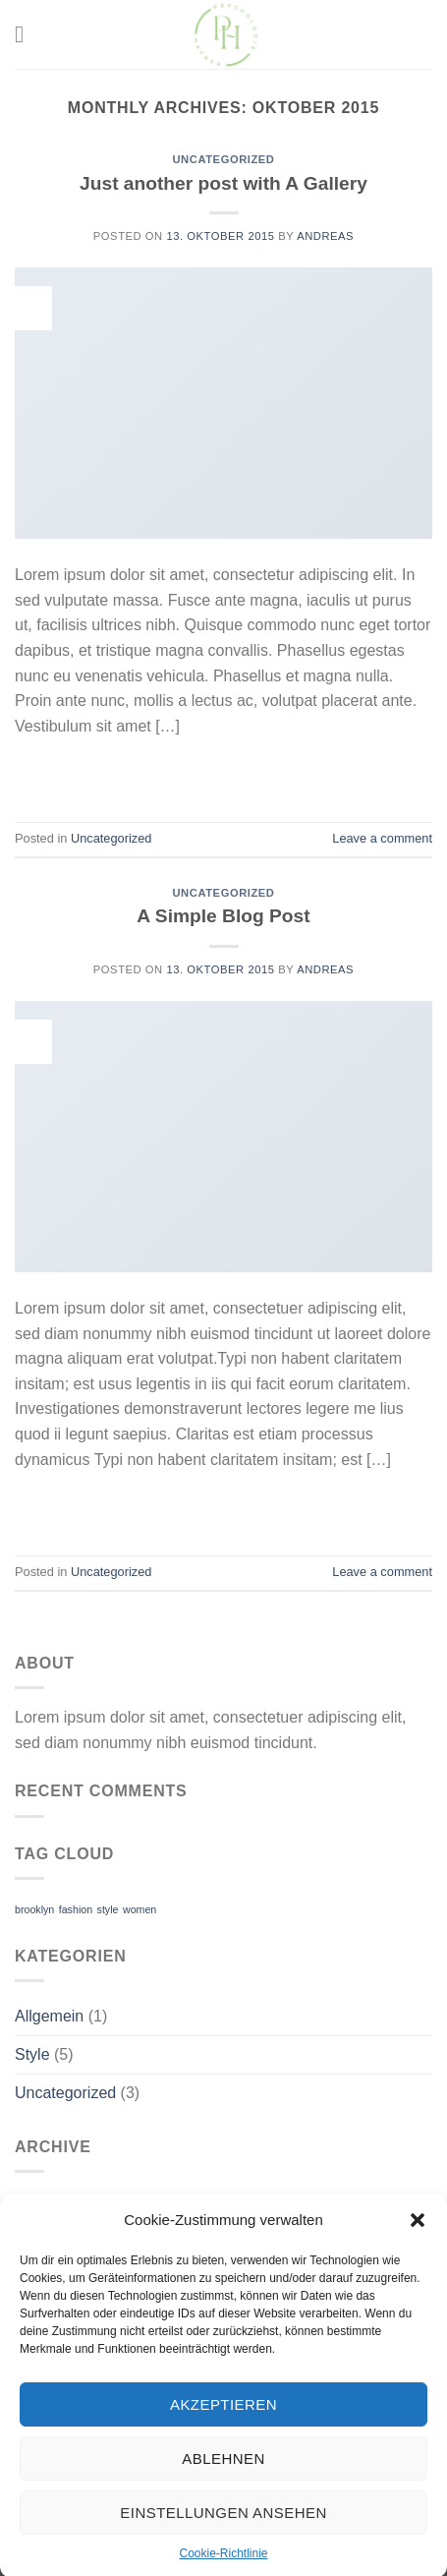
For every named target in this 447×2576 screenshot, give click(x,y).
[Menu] (26, 34)
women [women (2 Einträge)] (139, 1909)
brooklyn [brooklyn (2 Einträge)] (34, 1909)
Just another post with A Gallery (223, 183)
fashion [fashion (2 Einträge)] (75, 1909)
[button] (417, 2255)
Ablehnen (223, 2493)
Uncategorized (223, 159)
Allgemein (49, 2016)
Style (32, 2054)
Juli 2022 (46, 2206)
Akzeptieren (223, 2438)
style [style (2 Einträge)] (108, 1909)
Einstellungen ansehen (223, 2547)
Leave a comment (382, 838)
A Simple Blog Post (223, 916)
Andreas (325, 236)
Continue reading (223, 771)
